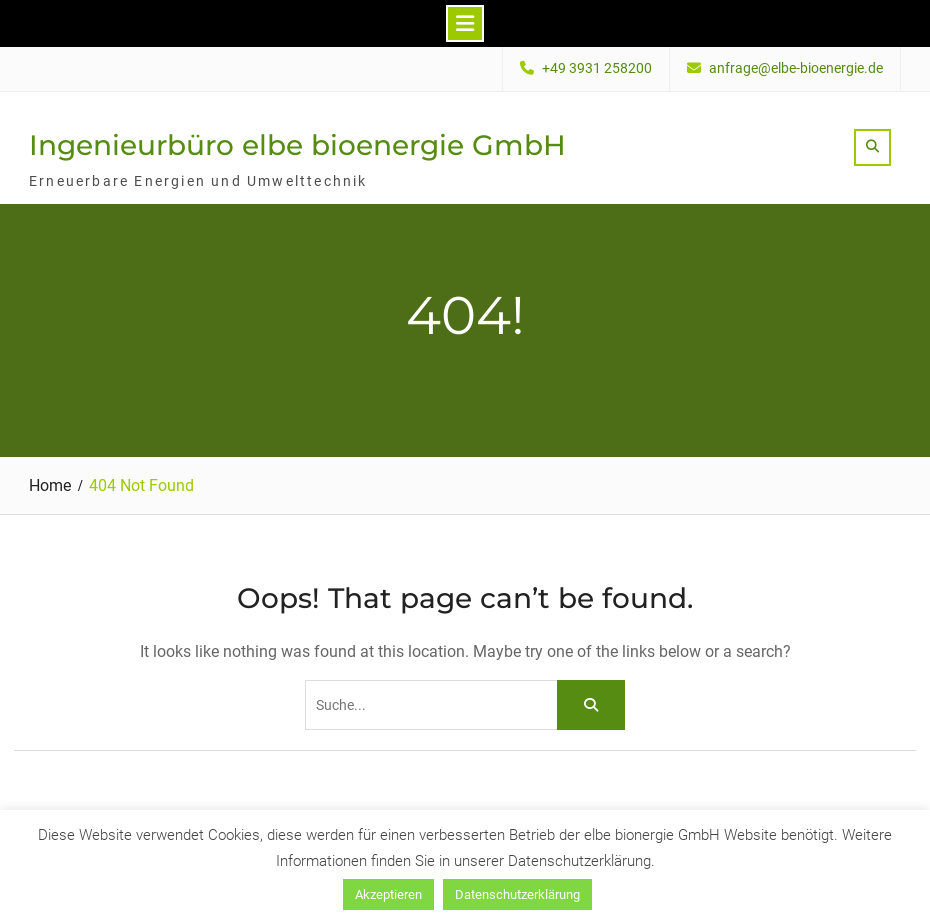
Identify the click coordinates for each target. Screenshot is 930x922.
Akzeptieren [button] (388, 894)
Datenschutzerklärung (517, 894)
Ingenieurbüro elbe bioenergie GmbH (297, 145)
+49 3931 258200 (597, 68)
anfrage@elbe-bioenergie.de (796, 68)
